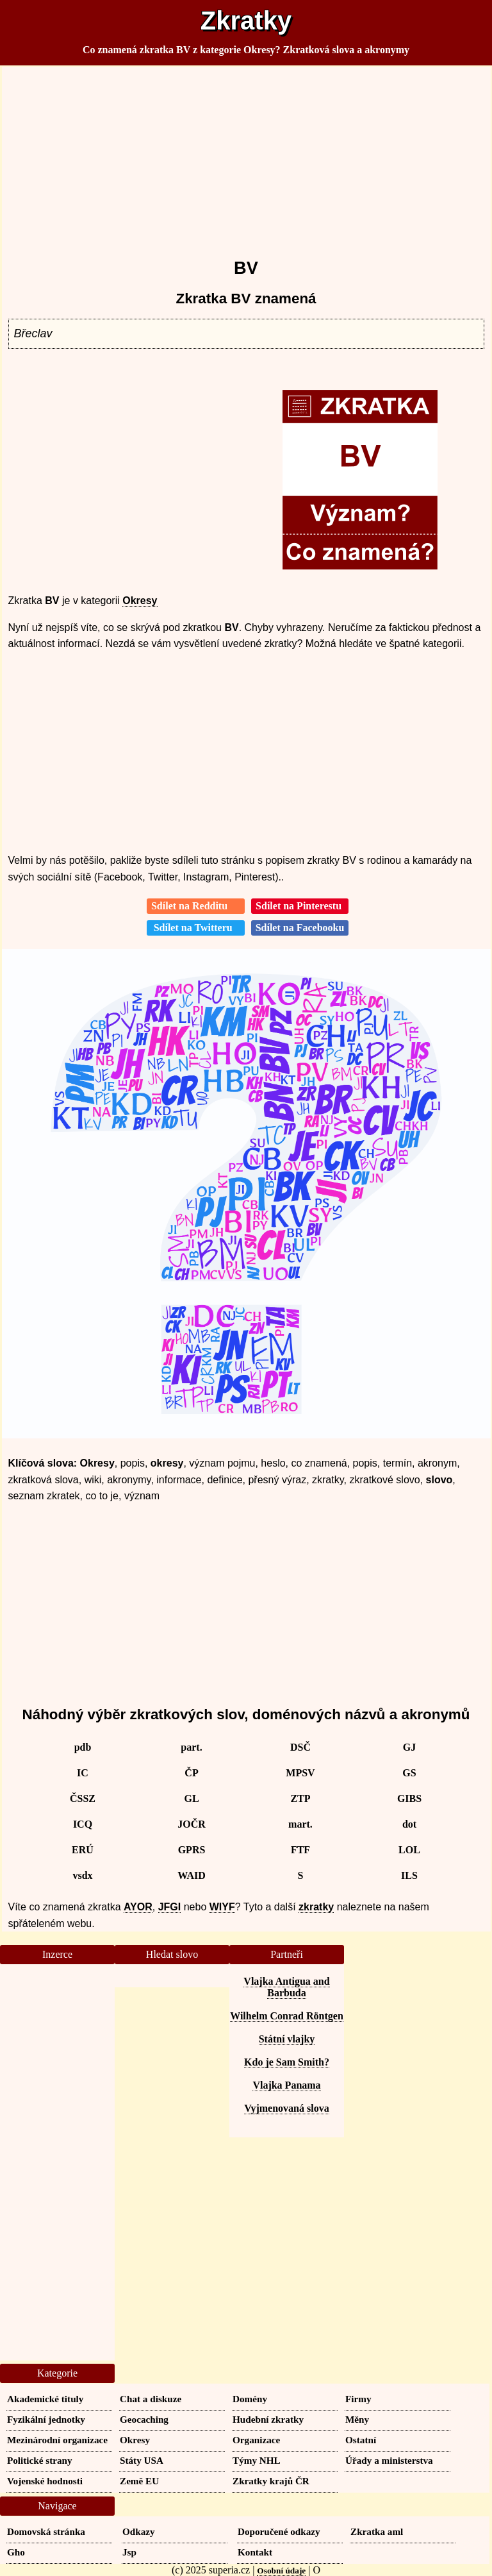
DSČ (300, 1747)
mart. (300, 1824)
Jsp (129, 2552)
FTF (300, 1849)
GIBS (409, 1798)
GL (191, 1798)
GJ (409, 1747)
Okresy (139, 600)
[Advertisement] (246, 156)
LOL (409, 1849)
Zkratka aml (376, 2531)
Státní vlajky (287, 2038)
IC (82, 1772)
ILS (409, 1875)
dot (409, 1824)
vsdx (82, 1875)
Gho (16, 2552)
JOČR (191, 1824)
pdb (83, 1747)
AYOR (138, 1906)
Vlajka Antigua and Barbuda (286, 1987)
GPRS (192, 1849)
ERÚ (83, 1849)
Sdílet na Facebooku (300, 927)
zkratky (316, 1906)
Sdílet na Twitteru (196, 927)
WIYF (222, 1906)
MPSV (300, 1772)
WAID (191, 1875)
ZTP (300, 1798)
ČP (191, 1772)
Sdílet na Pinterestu (300, 905)
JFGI (169, 1906)
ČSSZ (82, 1798)
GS (409, 1772)
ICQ (82, 1824)
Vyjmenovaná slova (286, 2108)
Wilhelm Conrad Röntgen (286, 2015)
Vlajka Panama (286, 2085)
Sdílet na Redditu (196, 905)
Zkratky (246, 20)
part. (191, 1747)
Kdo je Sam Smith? (286, 2062)
